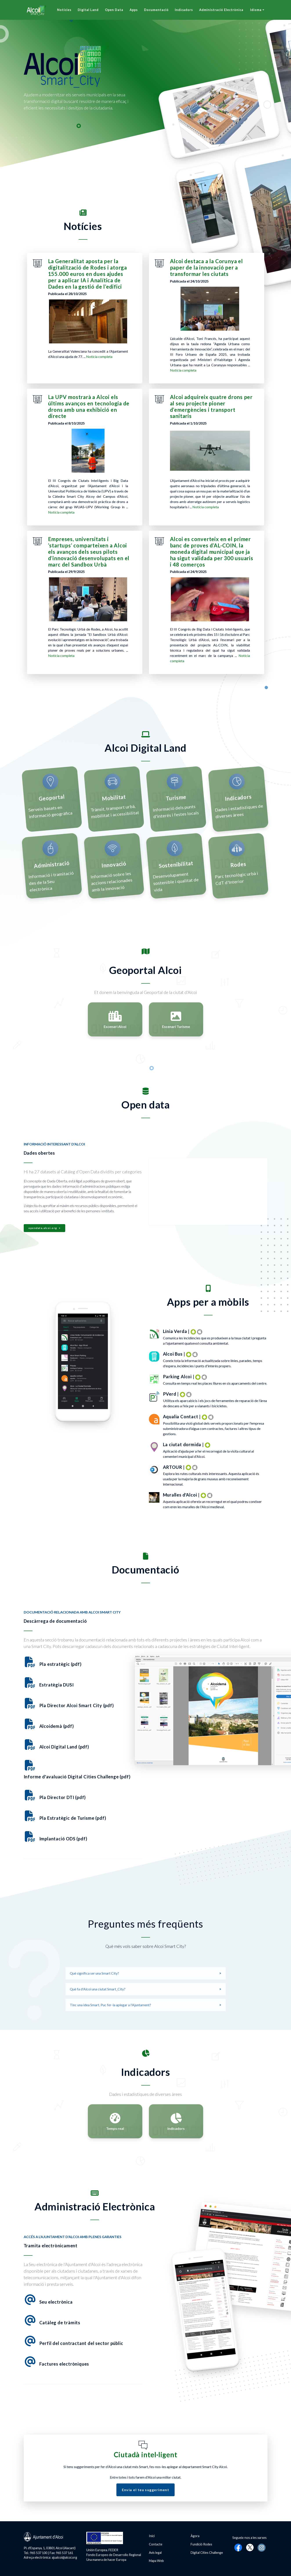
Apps (134, 10)
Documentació (156, 10)
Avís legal (155, 2552)
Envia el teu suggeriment (145, 2490)
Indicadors (184, 10)
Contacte (155, 2544)
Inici (152, 2536)
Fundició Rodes (201, 2544)
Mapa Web (156, 2561)
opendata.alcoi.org (42, 1228)
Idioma (256, 10)
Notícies (64, 10)
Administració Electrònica (221, 10)
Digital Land (88, 10)
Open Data (114, 10)
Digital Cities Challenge (207, 2552)
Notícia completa (99, 356)
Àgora (195, 2536)
